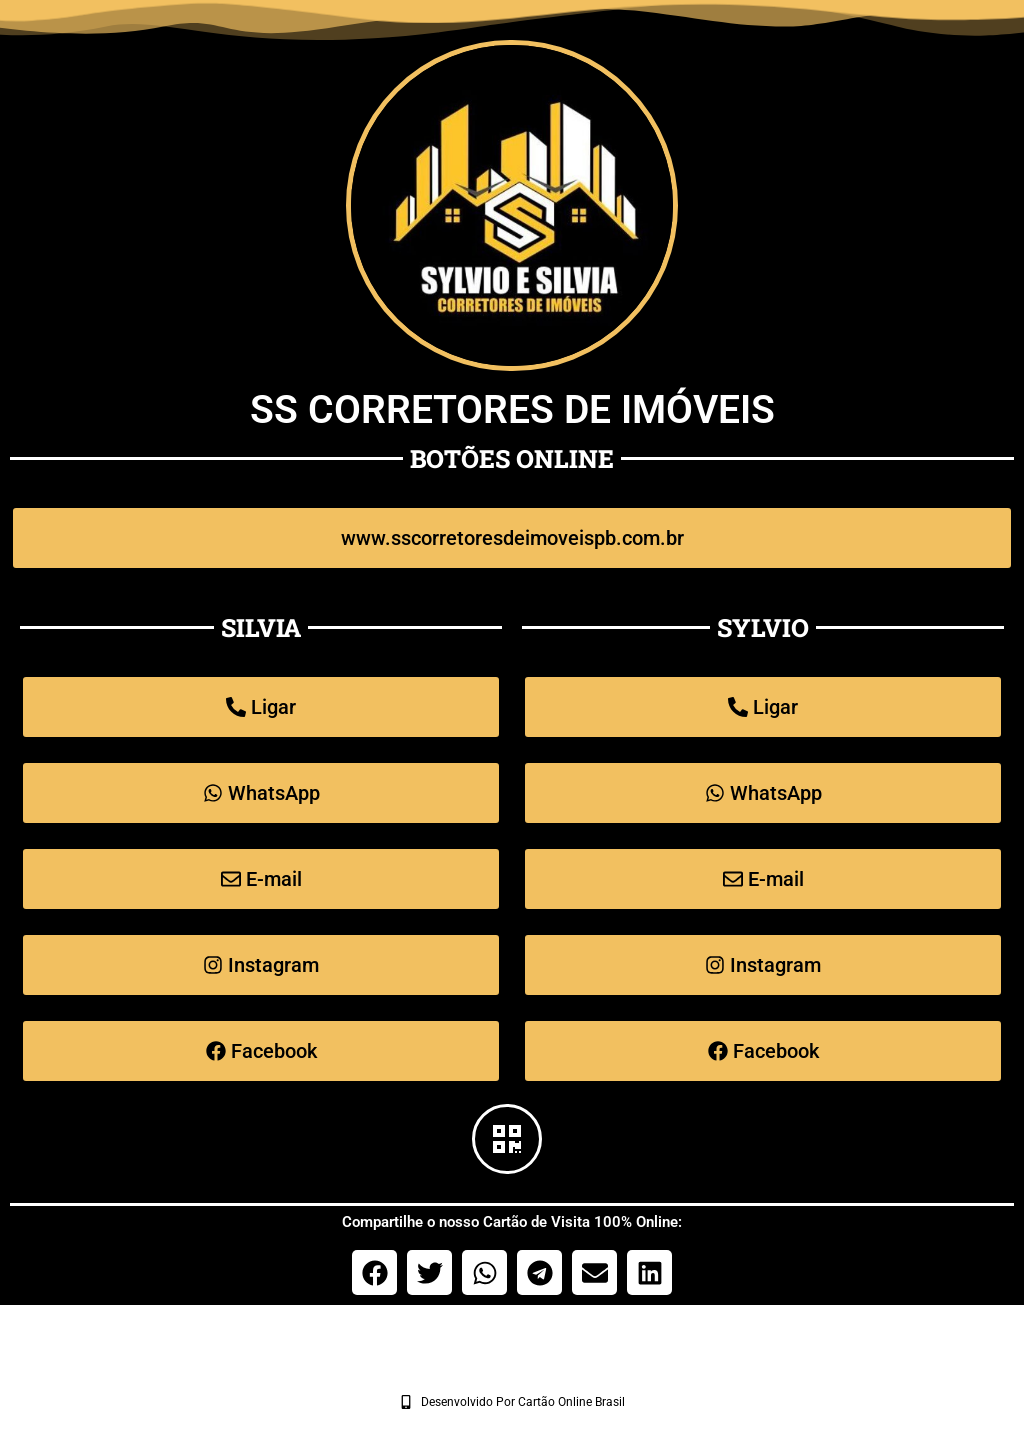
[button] (374, 1272)
